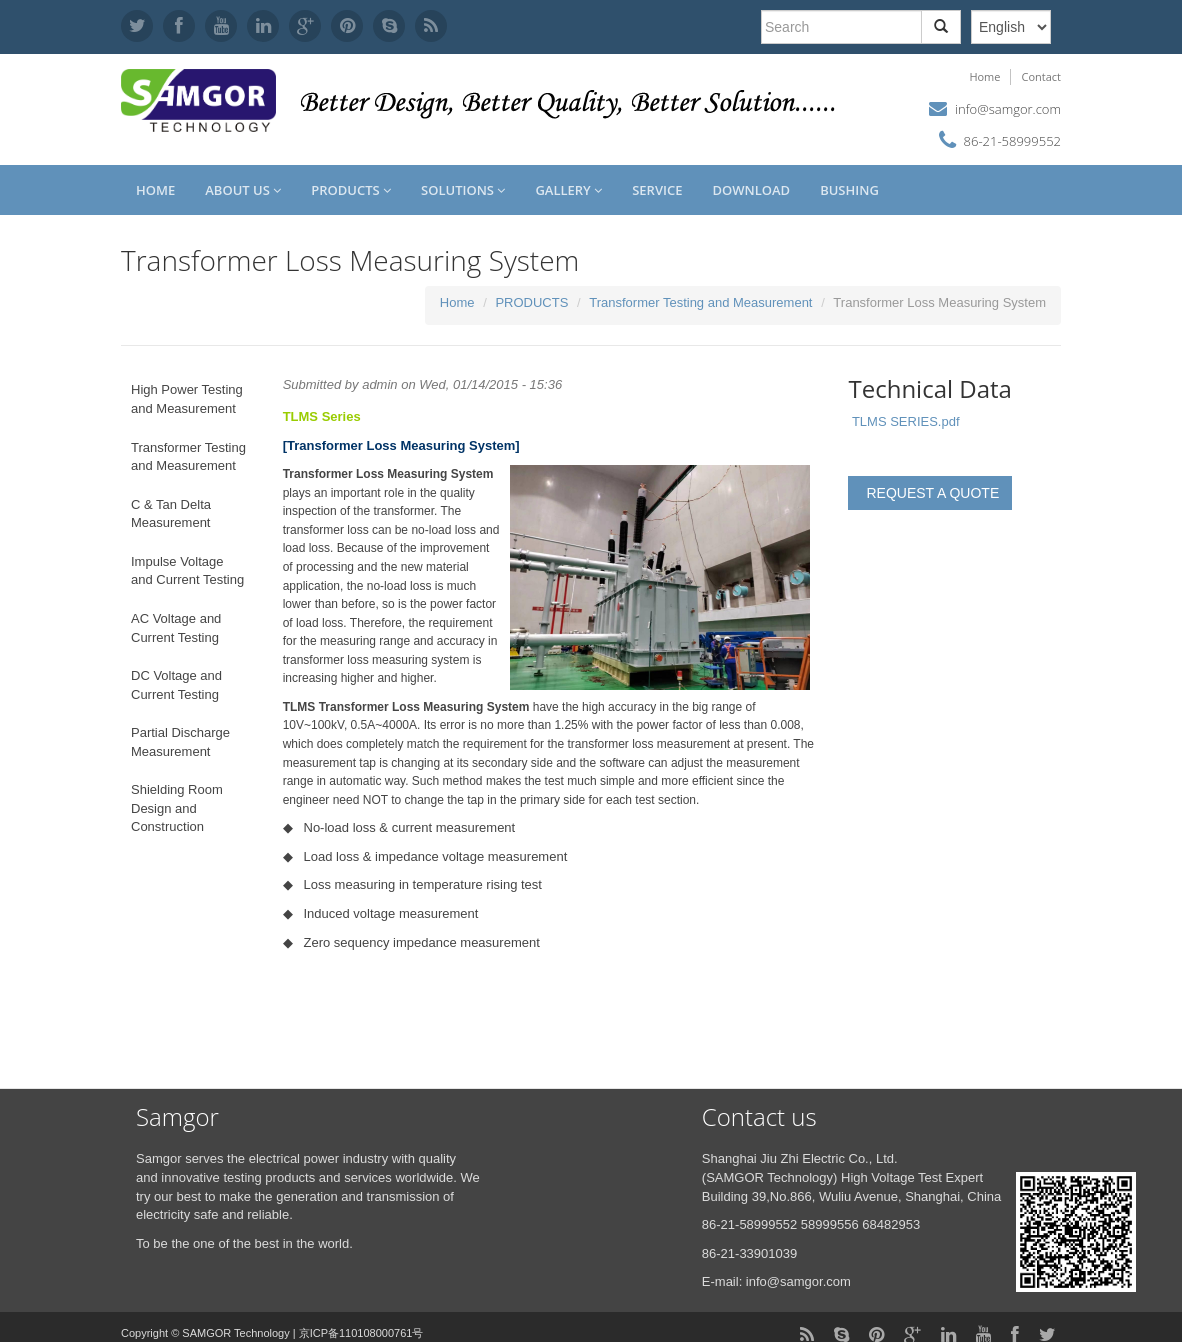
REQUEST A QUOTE (932, 493)
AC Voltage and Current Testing (176, 628)
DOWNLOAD (751, 190)
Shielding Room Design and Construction (177, 808)
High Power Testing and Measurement (187, 399)
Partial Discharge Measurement (180, 742)
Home (984, 76)
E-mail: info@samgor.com (776, 1281)
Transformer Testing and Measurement (700, 302)
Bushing (849, 190)
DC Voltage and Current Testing (176, 685)
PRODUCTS (351, 190)
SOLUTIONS (463, 190)
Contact (1041, 76)
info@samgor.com (1008, 109)
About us (243, 190)
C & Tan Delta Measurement (171, 514)
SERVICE (657, 190)
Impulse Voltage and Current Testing (187, 571)
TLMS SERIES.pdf (906, 421)
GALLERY (568, 190)
